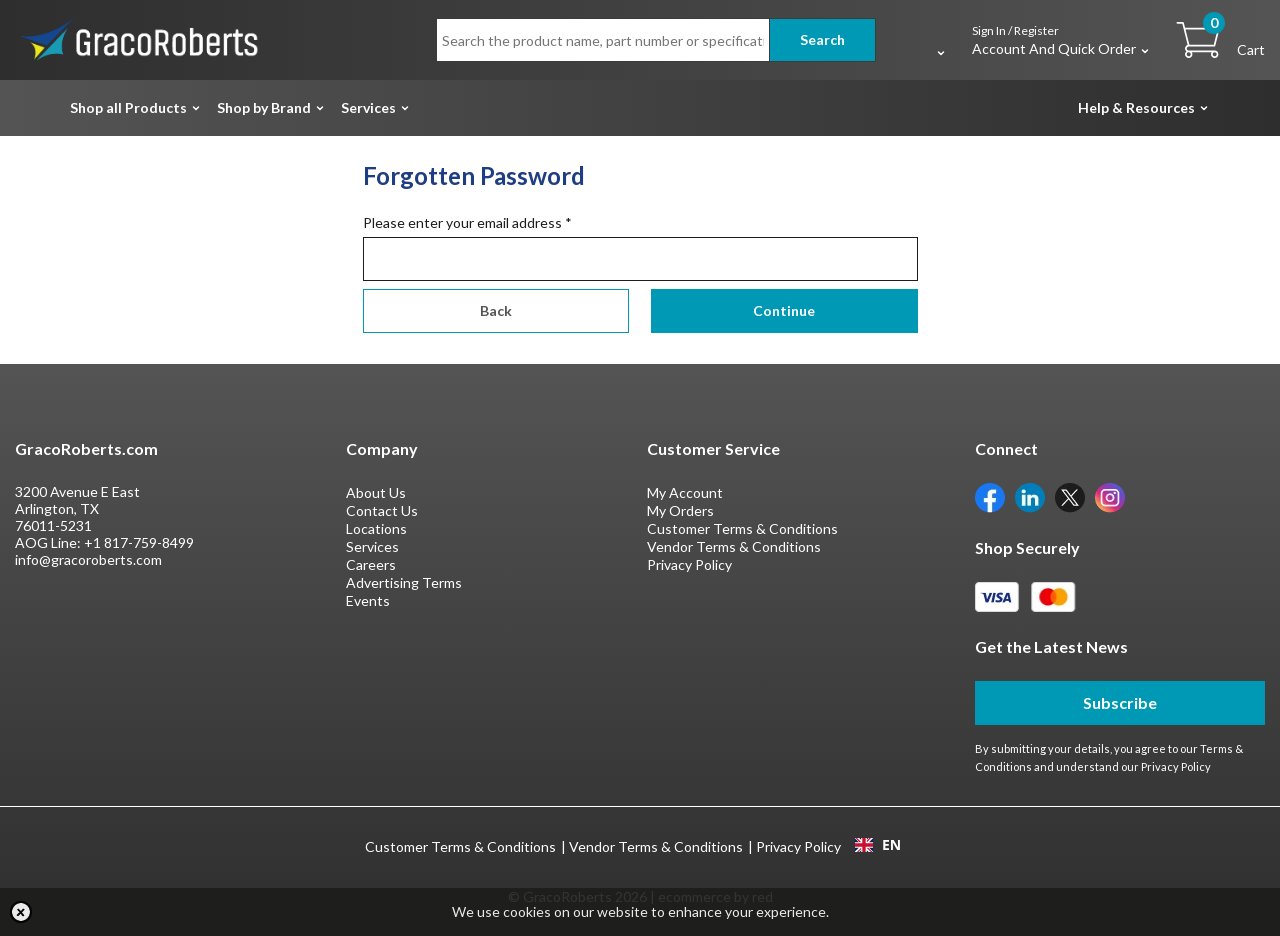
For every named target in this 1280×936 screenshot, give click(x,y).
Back (496, 310)
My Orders (680, 510)
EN (878, 845)
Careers (371, 564)
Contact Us (382, 510)
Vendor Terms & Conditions (734, 546)
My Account (685, 492)
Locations (376, 528)
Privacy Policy (689, 564)
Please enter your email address (467, 222)
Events (368, 600)
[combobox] (877, 845)
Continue (784, 310)
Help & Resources (1136, 107)
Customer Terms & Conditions (742, 528)
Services (368, 107)
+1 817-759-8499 (139, 542)
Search (822, 39)
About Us (376, 492)
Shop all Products (128, 107)
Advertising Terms (404, 582)
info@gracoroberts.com (88, 559)
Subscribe (1120, 702)
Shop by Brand (264, 107)
